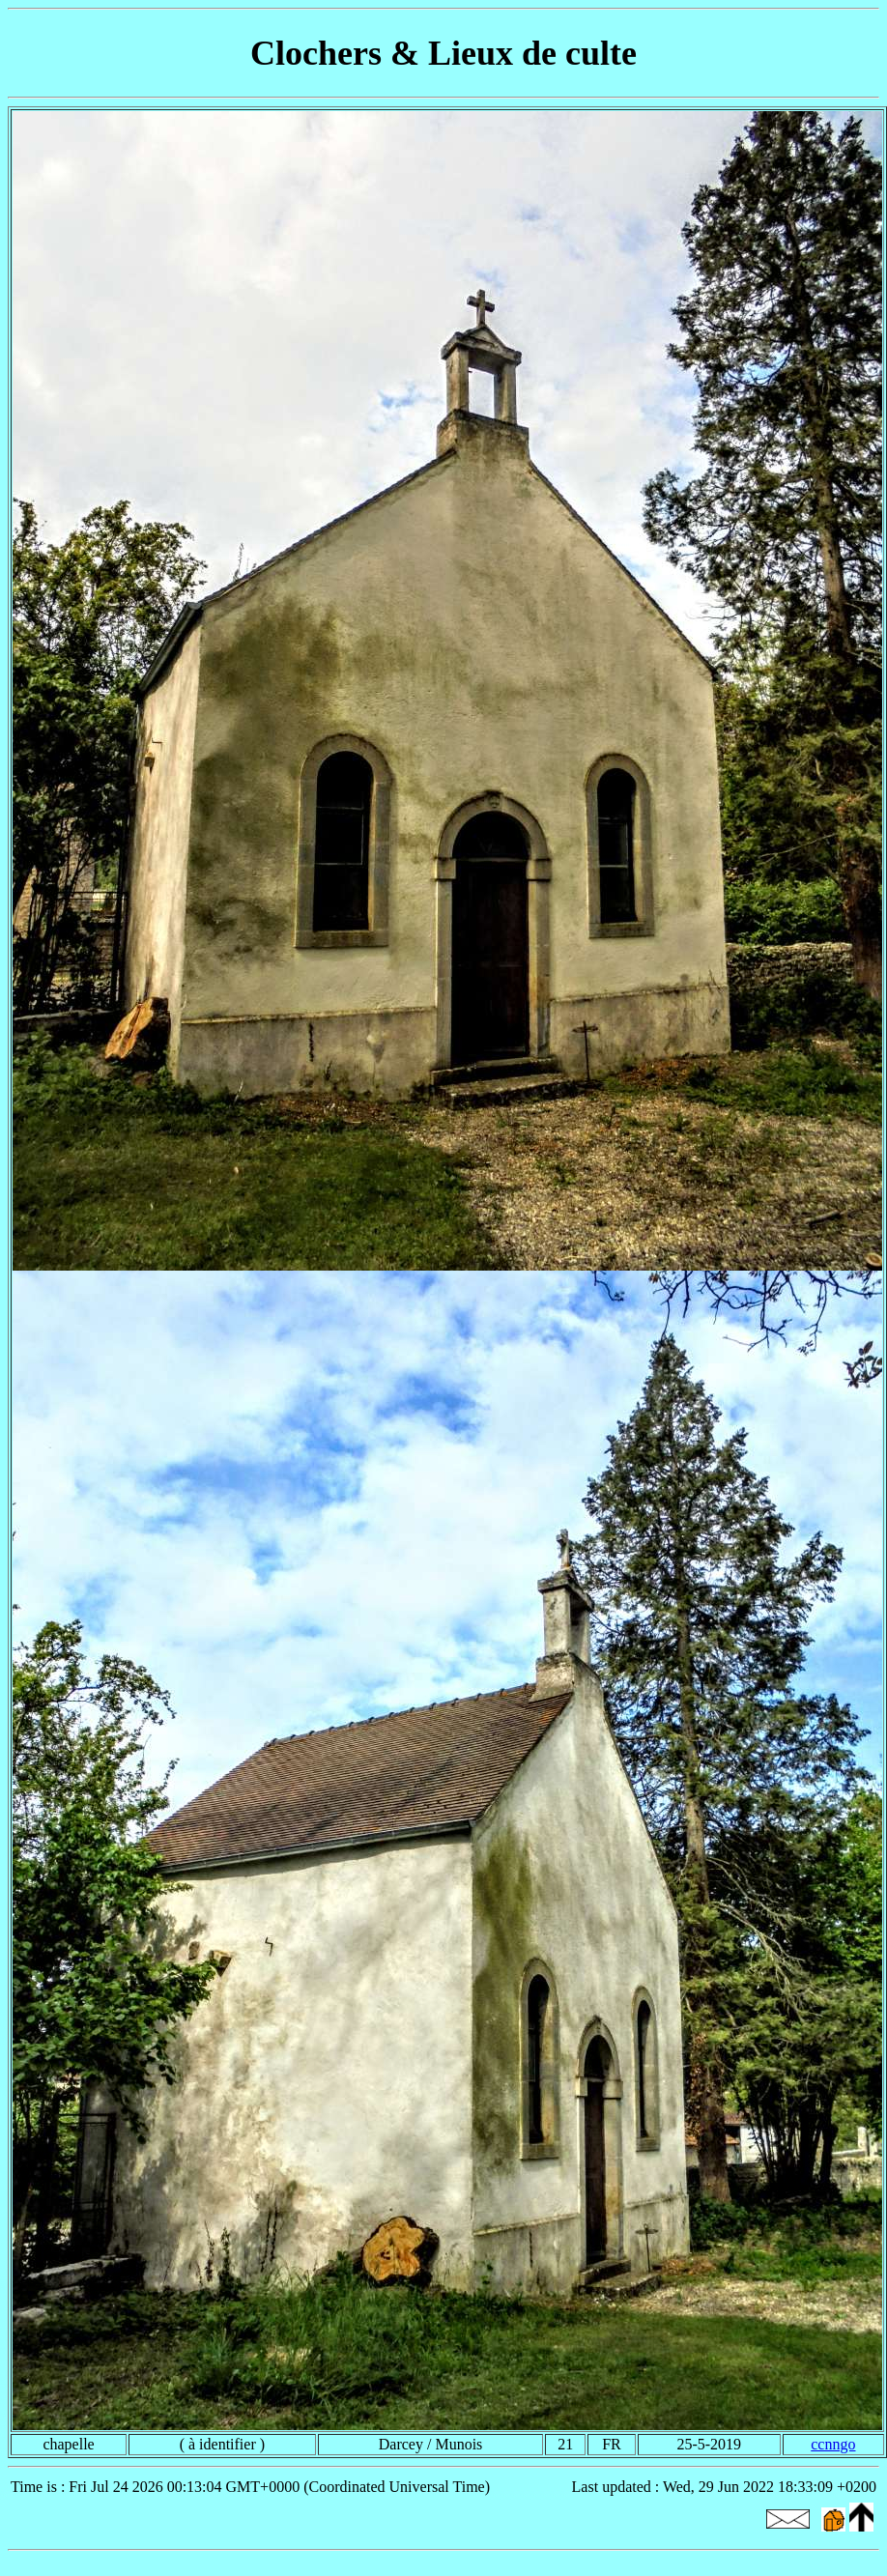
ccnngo (833, 2444)
